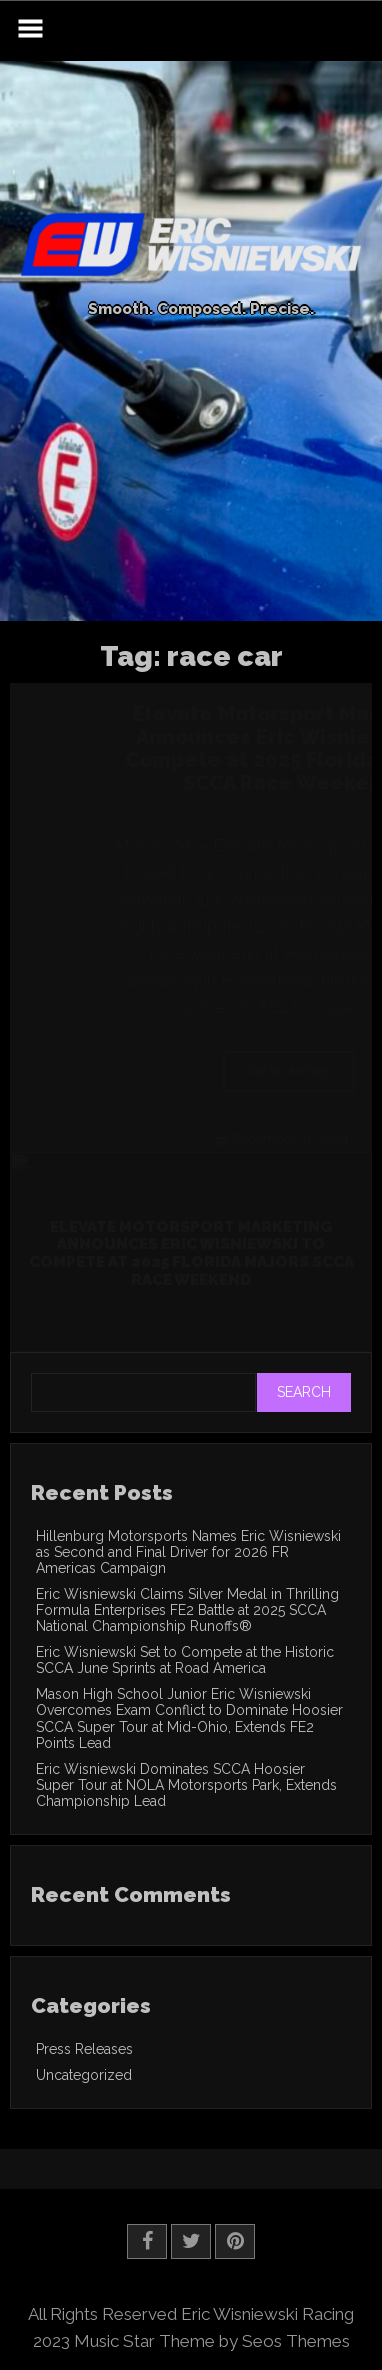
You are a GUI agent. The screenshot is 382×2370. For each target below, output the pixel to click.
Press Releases (84, 2049)
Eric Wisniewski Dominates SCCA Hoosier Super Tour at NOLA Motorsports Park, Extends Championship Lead (186, 1785)
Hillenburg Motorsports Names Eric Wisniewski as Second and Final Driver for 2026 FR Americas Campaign (188, 1552)
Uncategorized (84, 2075)
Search (304, 1392)
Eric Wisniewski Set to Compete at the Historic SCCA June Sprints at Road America (185, 1660)
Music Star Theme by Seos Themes (212, 2341)
